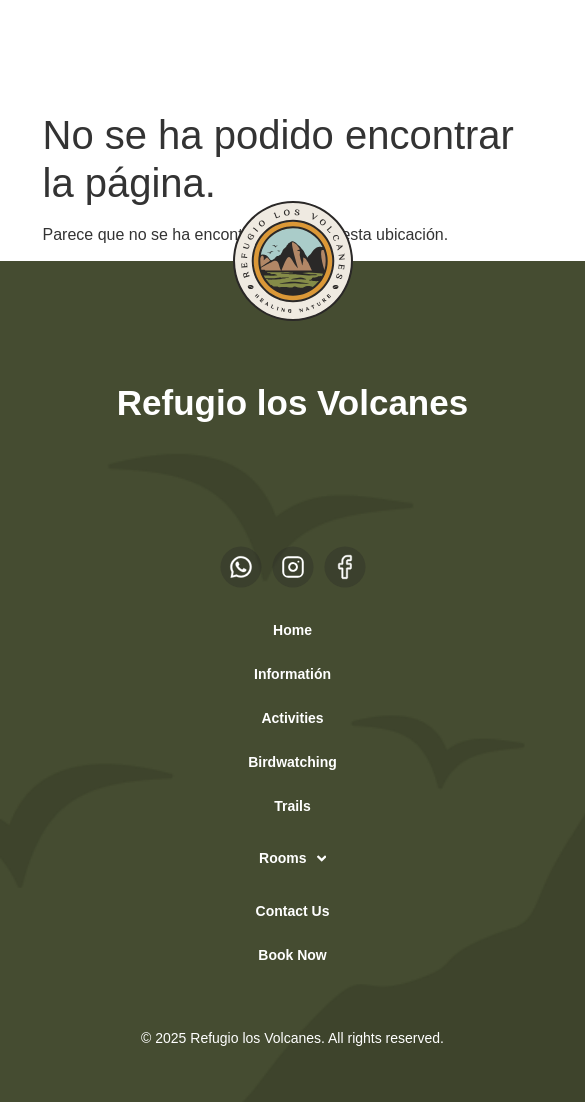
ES (49, 51)
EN (89, 51)
